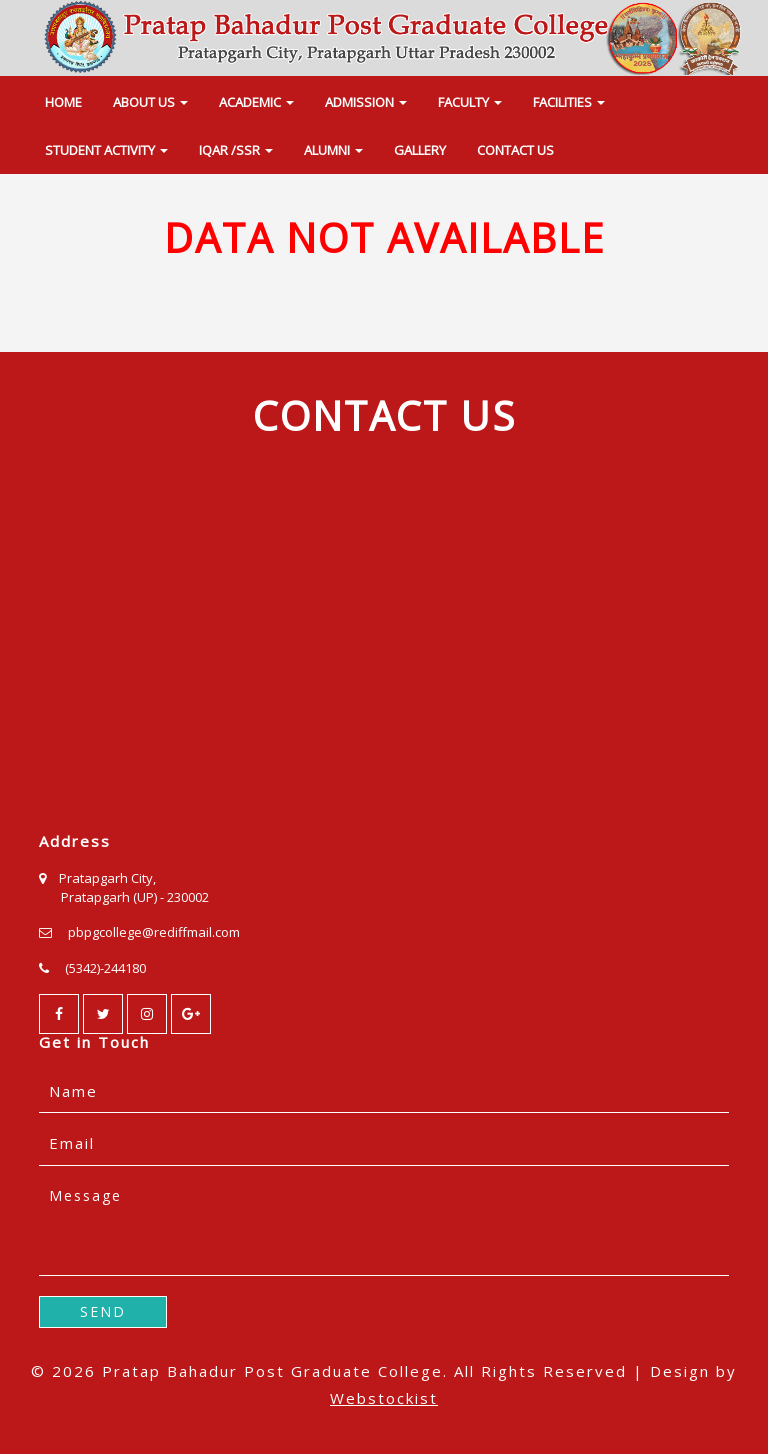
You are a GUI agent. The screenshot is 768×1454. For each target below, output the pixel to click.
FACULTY (470, 102)
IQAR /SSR (236, 150)
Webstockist (384, 1398)
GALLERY (420, 150)
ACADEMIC (256, 102)
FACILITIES (569, 102)
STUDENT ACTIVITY (106, 150)
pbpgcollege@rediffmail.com (154, 932)
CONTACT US (515, 150)
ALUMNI (333, 150)
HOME (63, 102)
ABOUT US (150, 102)
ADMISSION (366, 102)
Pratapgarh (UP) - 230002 (135, 897)
